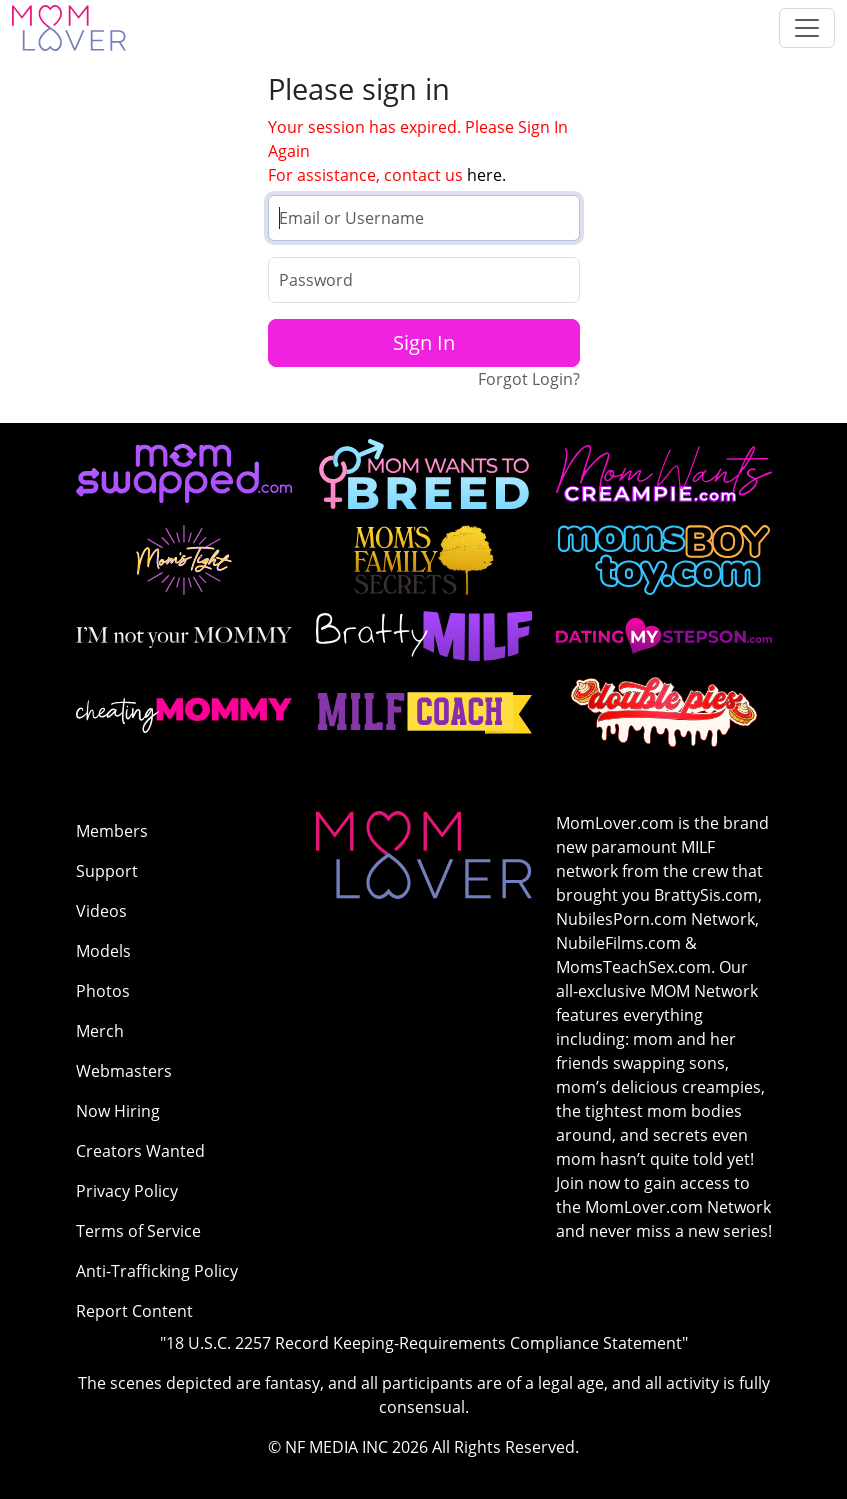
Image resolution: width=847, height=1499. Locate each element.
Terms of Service (138, 1231)
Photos (103, 991)
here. (486, 175)
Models (103, 951)
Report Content (134, 1311)
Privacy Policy (127, 1191)
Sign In (424, 342)
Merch (100, 1031)
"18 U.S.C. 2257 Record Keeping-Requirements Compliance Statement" (424, 1343)
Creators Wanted (140, 1151)
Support (107, 871)
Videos (101, 911)
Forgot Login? (529, 379)
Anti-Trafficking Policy (157, 1271)
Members (112, 831)
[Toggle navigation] (807, 28)
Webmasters (124, 1071)
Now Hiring (118, 1111)
